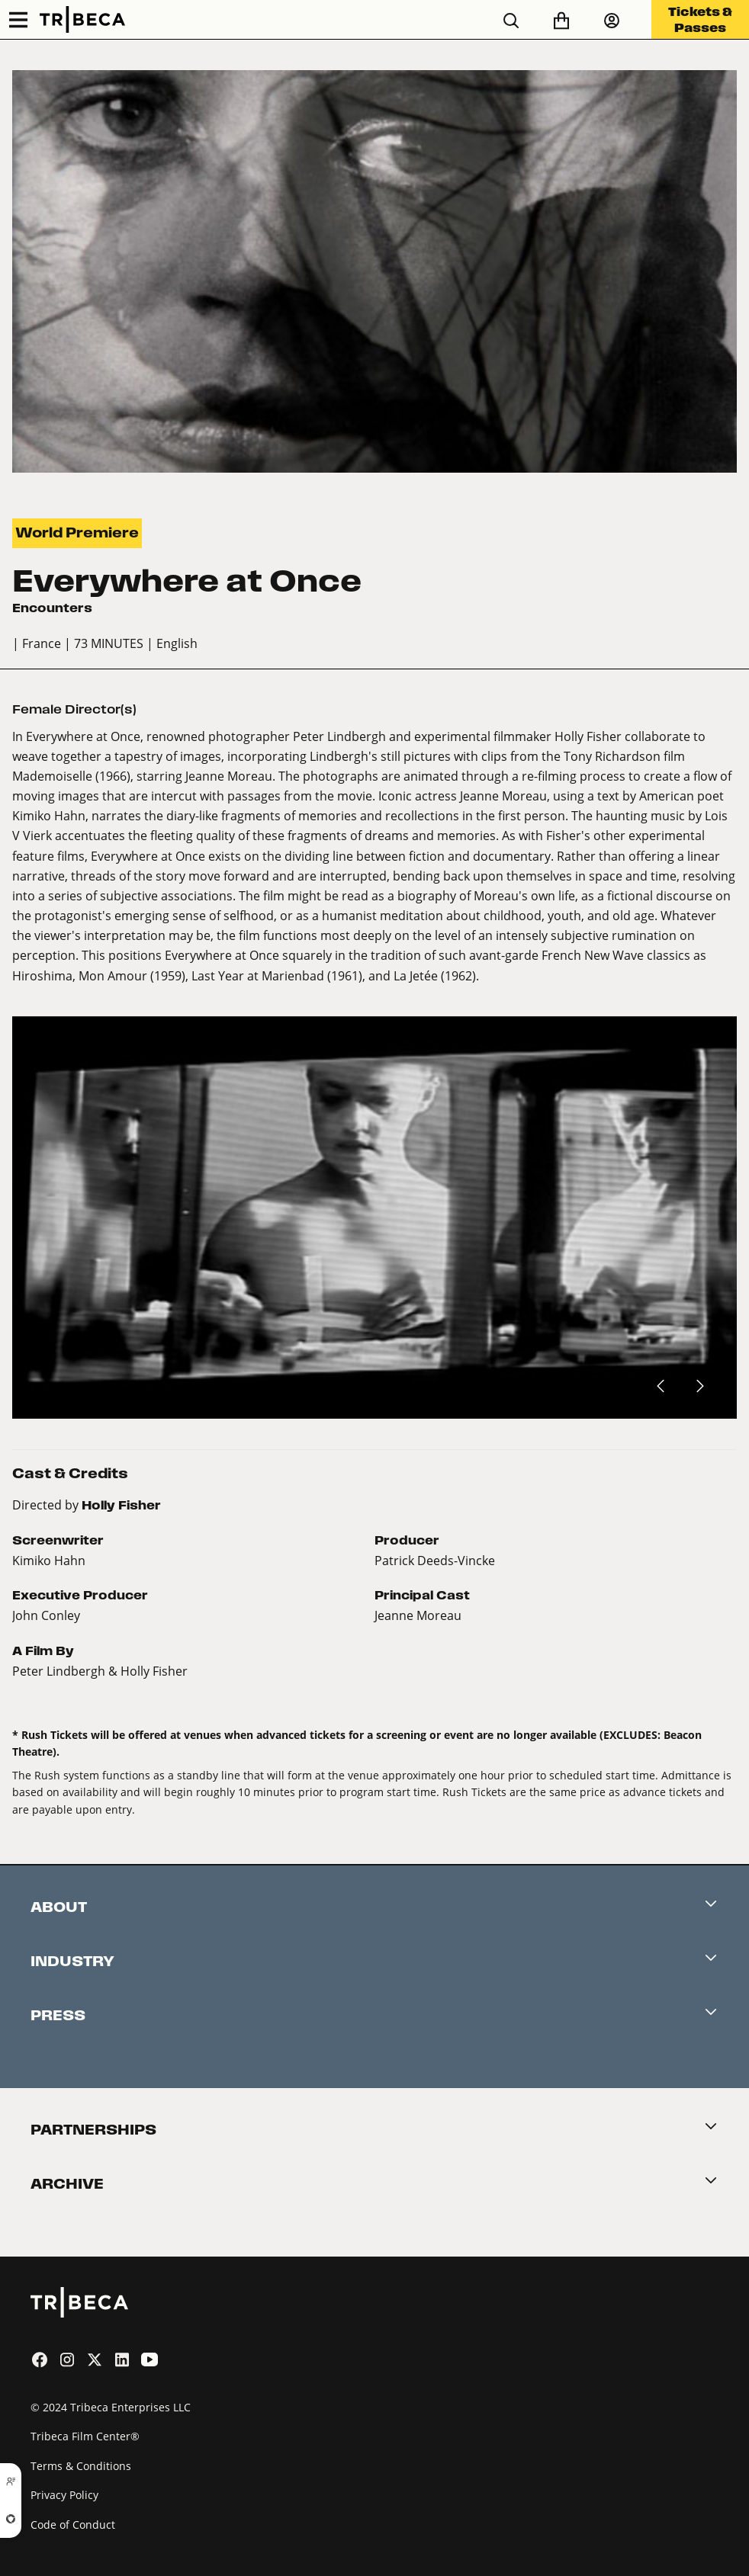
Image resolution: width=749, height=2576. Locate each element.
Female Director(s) (74, 709)
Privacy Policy (64, 2495)
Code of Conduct (73, 2524)
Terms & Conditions (81, 2466)
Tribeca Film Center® (85, 2436)
